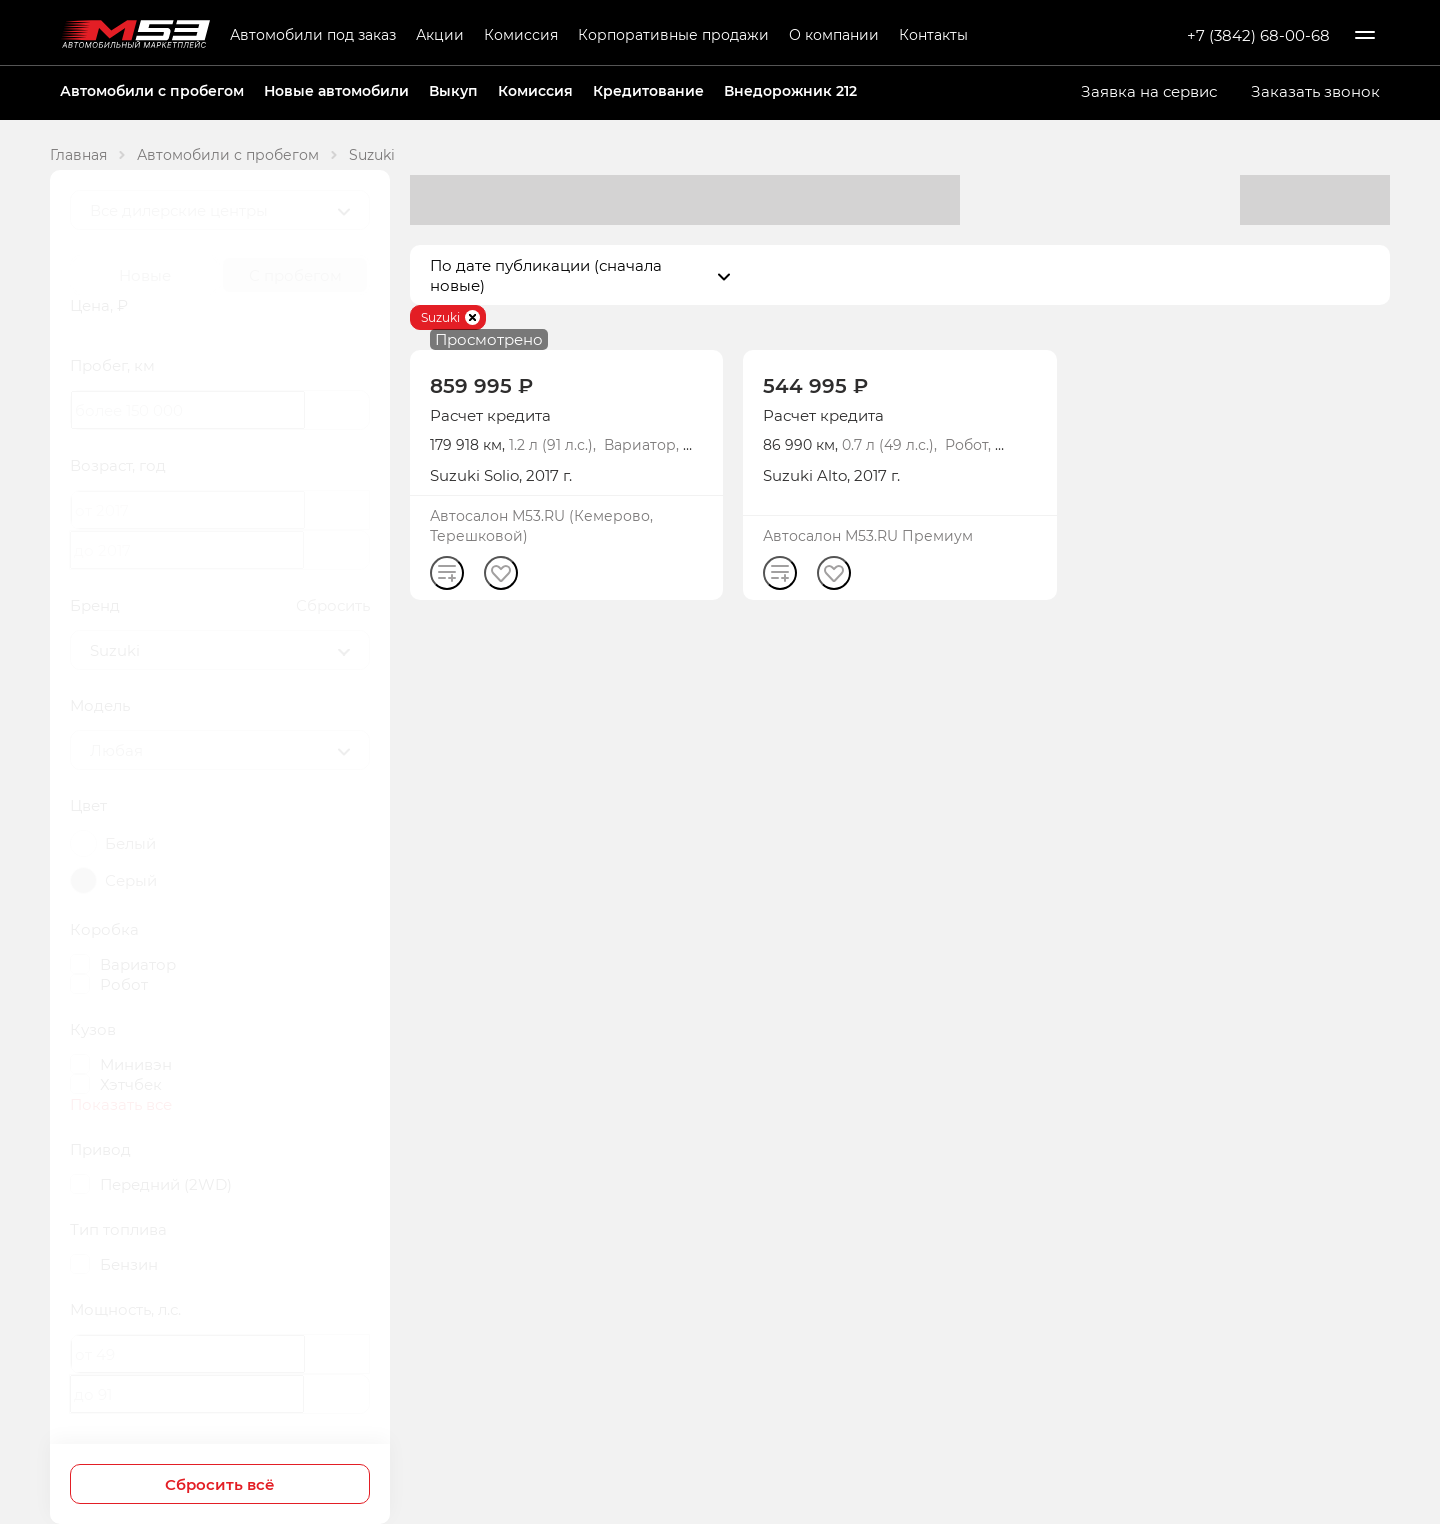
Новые (145, 275)
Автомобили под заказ (313, 34)
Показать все (121, 1104)
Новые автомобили (336, 90)
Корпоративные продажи (673, 34)
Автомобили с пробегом (152, 90)
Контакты (933, 34)
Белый (130, 843)
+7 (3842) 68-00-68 (1258, 35)
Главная (78, 154)
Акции (440, 34)
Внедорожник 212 (790, 90)
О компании (834, 34)
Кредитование (648, 90)
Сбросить (333, 605)
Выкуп (453, 90)
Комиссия (521, 34)
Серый (131, 880)
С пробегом (295, 275)
